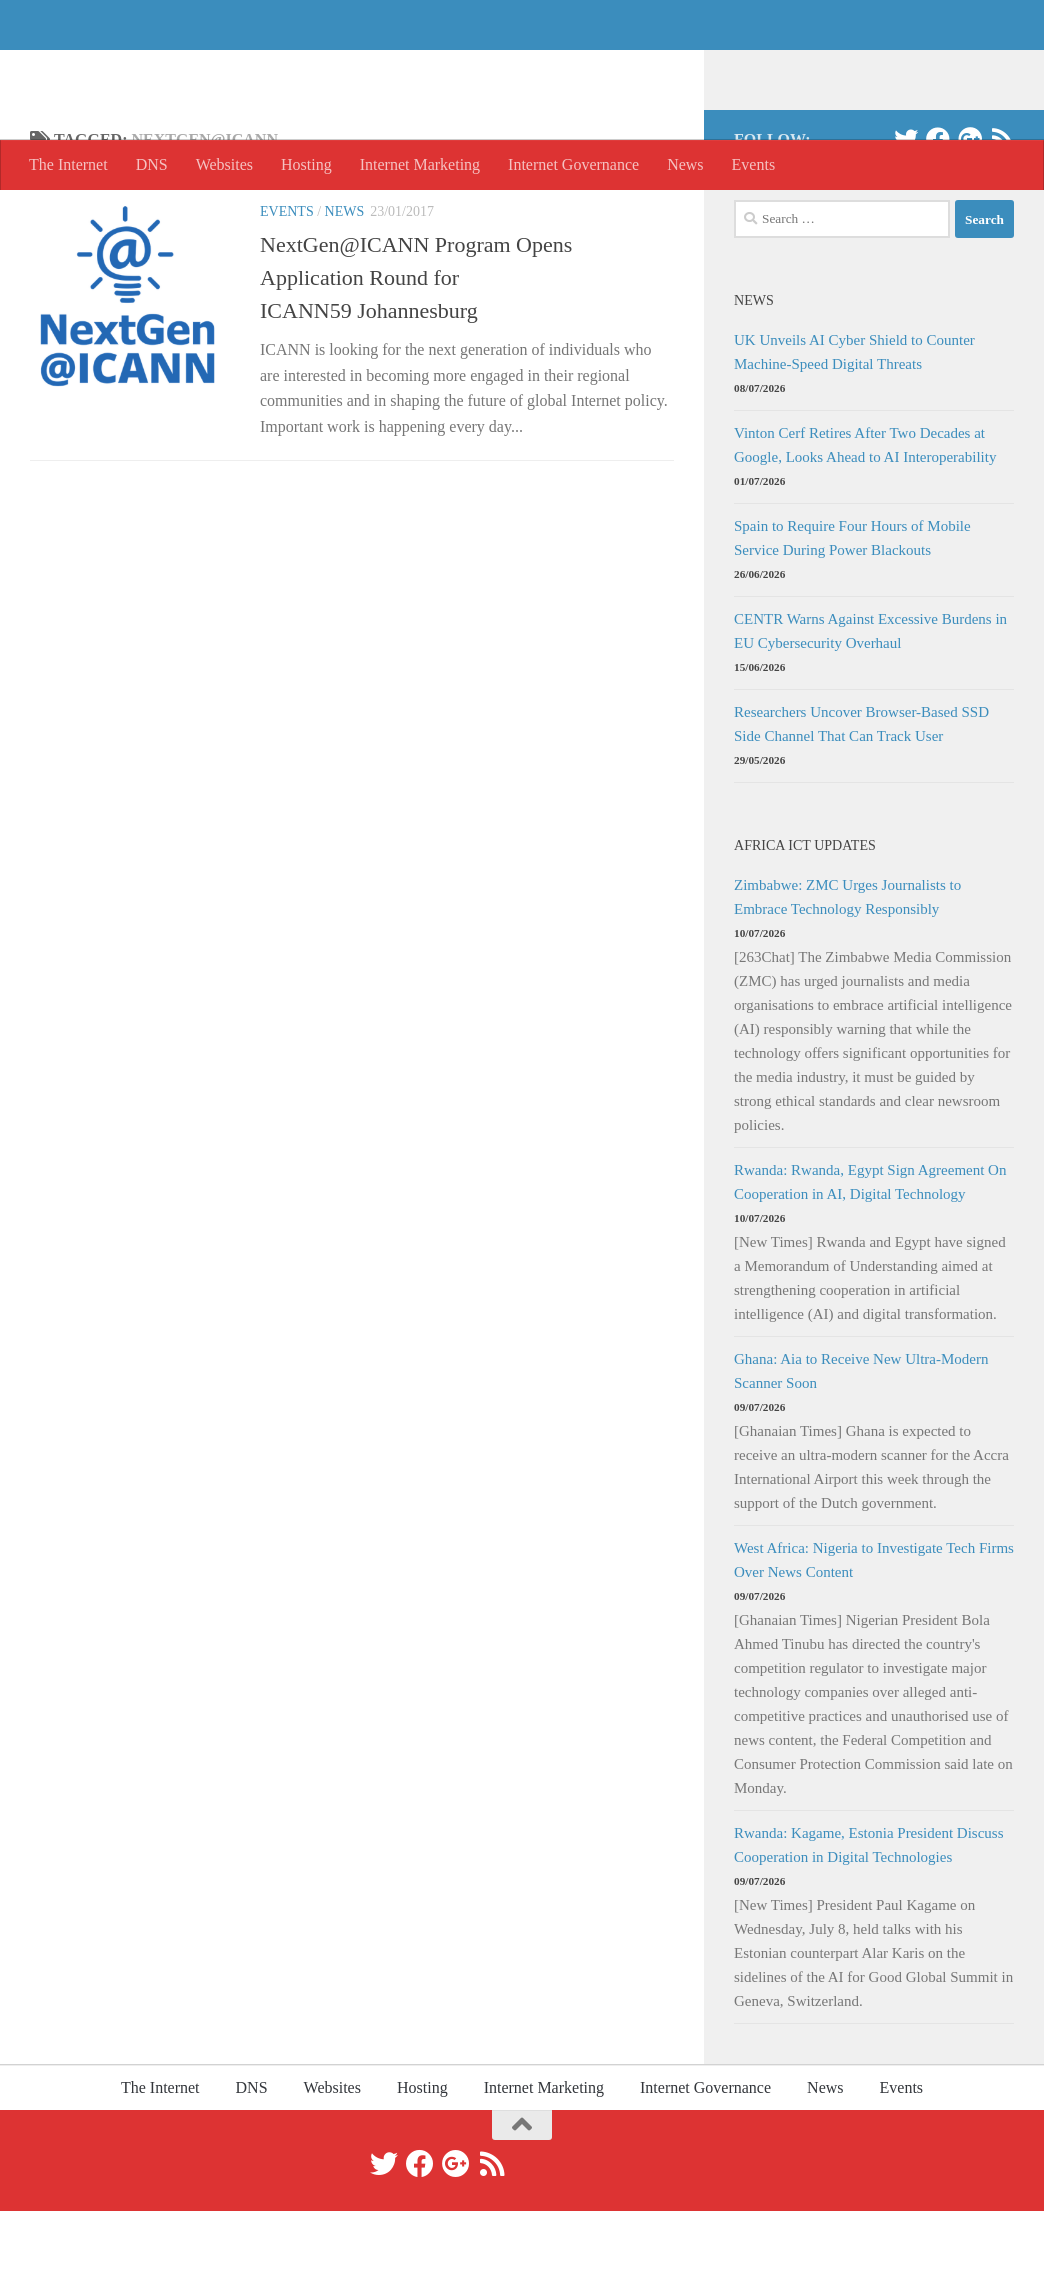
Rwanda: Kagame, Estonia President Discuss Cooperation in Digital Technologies (869, 1925)
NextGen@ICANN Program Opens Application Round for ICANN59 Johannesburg (416, 357)
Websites (224, 164)
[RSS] (1002, 219)
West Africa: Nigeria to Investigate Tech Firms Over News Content (874, 1640)
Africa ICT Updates (805, 925)
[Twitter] (906, 219)
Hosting (306, 164)
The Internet (140, 69)
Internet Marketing (420, 164)
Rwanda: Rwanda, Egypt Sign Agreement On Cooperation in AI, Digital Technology (870, 1262)
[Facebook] (938, 219)
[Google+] (970, 219)
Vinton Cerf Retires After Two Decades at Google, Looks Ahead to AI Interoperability (865, 525)
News (685, 164)
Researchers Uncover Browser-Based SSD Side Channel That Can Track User (861, 804)
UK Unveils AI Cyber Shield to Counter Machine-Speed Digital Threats (854, 432)
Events (754, 164)
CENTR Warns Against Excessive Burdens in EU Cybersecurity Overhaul (870, 711)
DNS (152, 164)
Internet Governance (573, 164)
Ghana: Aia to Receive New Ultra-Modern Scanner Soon (861, 1451)
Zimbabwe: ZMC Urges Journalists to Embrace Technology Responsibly (847, 977)
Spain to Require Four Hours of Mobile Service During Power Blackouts (852, 618)
